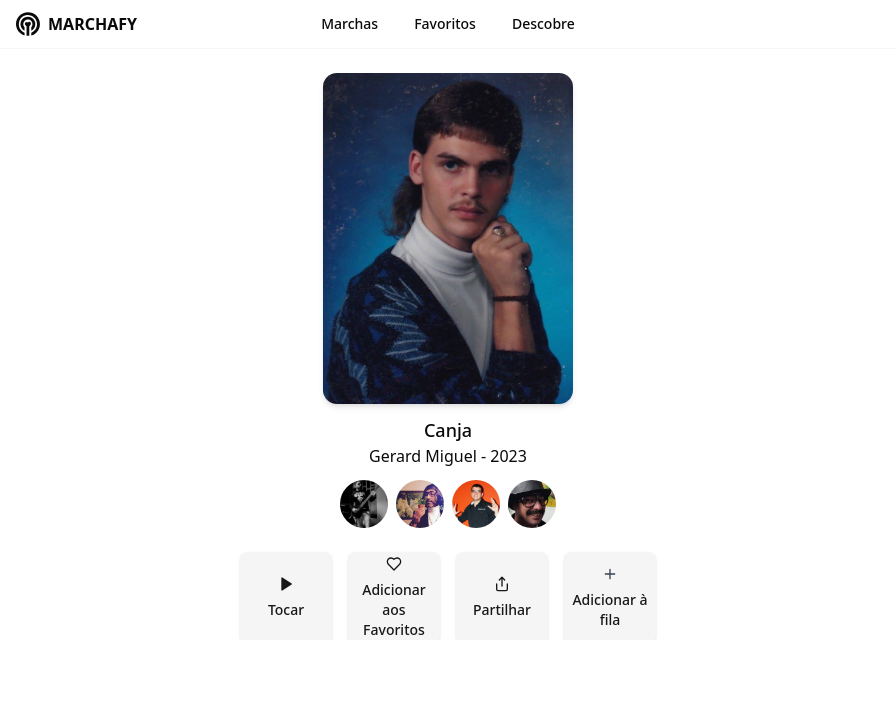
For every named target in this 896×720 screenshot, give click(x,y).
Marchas (349, 23)
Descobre (543, 23)
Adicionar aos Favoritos (395, 597)
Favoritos (445, 23)
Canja (448, 430)
